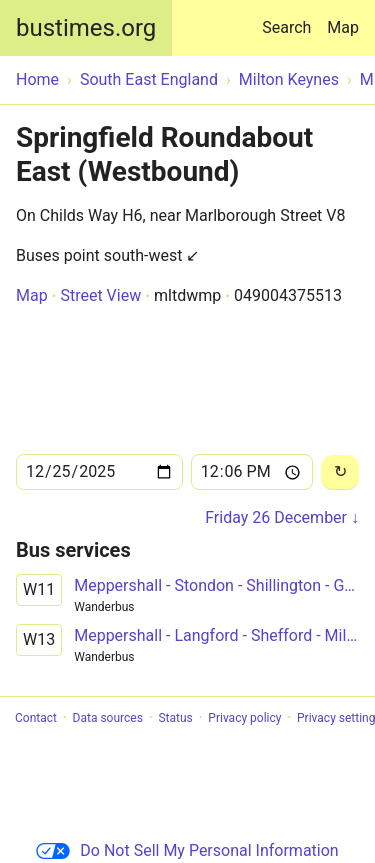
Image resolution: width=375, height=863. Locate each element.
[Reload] (340, 472)
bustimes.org (86, 28)
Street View (100, 295)
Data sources (108, 718)
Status (175, 718)
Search (290, 18)
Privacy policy (244, 718)
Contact (36, 718)
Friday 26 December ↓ (282, 517)
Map (343, 27)
